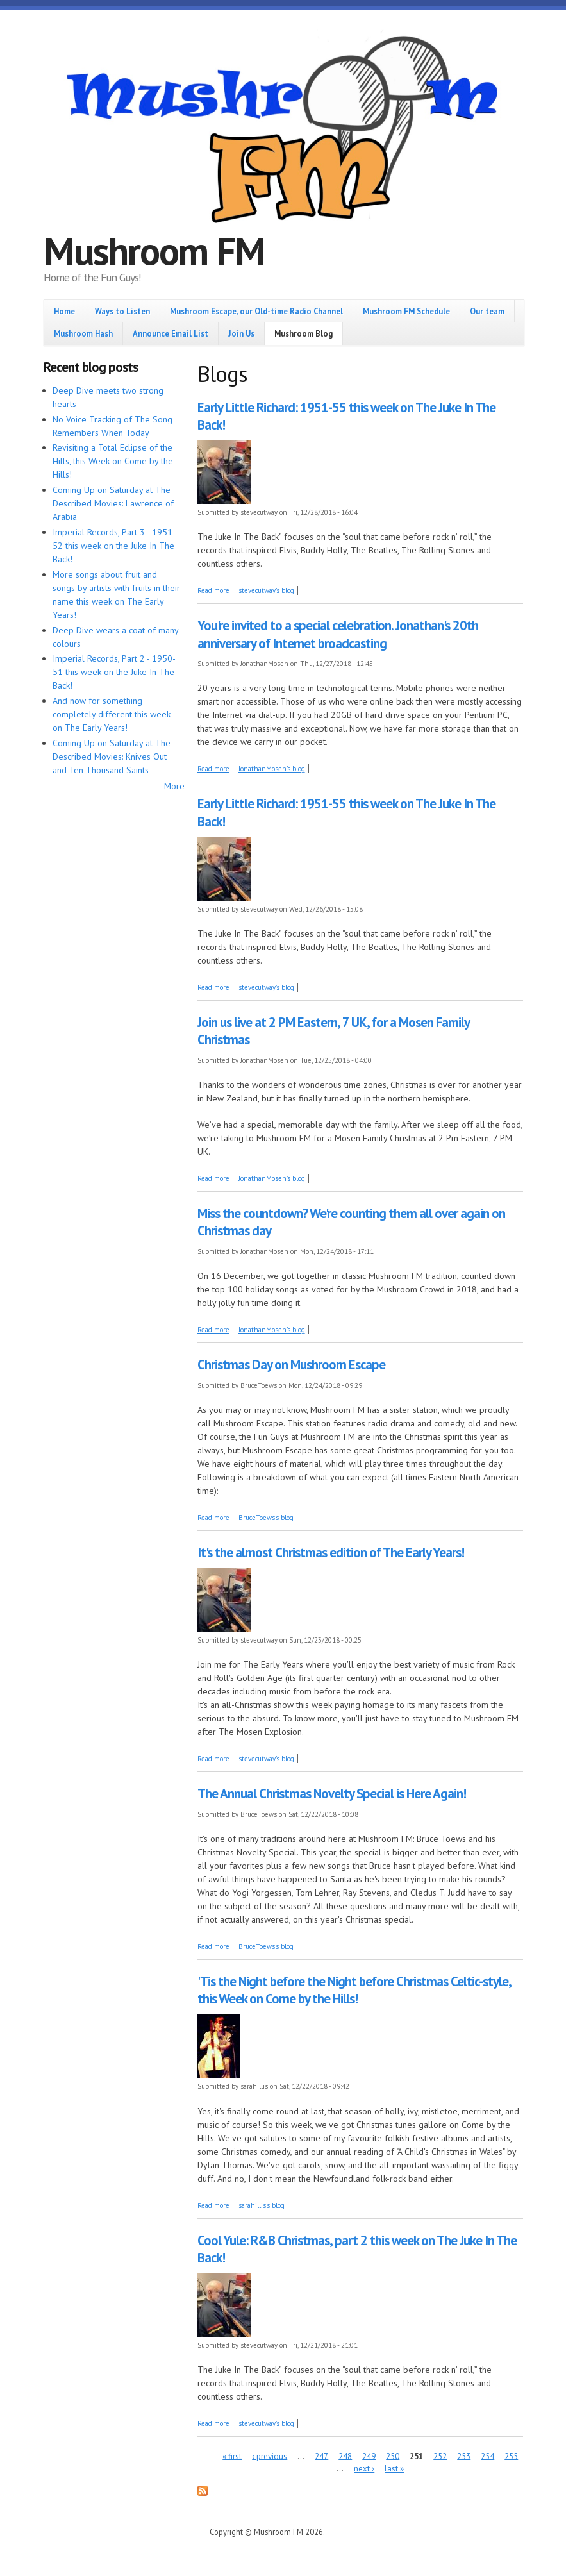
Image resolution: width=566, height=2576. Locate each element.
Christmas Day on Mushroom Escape (291, 1364)
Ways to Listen (122, 311)
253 (463, 2455)
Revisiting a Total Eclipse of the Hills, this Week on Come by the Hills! (113, 461)
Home (64, 311)
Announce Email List (170, 333)
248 (345, 2455)
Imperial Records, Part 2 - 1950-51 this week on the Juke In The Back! (114, 672)
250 (392, 2455)
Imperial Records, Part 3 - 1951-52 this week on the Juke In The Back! (114, 545)
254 (487, 2455)
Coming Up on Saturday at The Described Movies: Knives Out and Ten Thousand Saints (112, 756)
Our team (487, 311)
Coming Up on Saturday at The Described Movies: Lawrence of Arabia (113, 503)
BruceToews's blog (266, 1517)
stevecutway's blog (266, 590)
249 (369, 2455)
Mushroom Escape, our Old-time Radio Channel (256, 311)
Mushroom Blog (303, 333)
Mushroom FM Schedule (406, 311)
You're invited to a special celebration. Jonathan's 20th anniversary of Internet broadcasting (337, 634)
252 (440, 2455)
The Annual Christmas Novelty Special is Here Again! (331, 1793)
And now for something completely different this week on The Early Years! (112, 714)
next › (364, 2468)
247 (321, 2455)
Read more (213, 590)
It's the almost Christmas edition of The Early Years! (330, 1552)
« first (232, 2455)
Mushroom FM (154, 251)
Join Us (241, 333)
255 (511, 2455)
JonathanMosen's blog (271, 768)
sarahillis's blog (261, 2205)
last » (394, 2468)
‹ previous (269, 2455)
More (174, 786)
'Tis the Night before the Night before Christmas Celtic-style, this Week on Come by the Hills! (354, 1990)
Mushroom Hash (83, 333)
